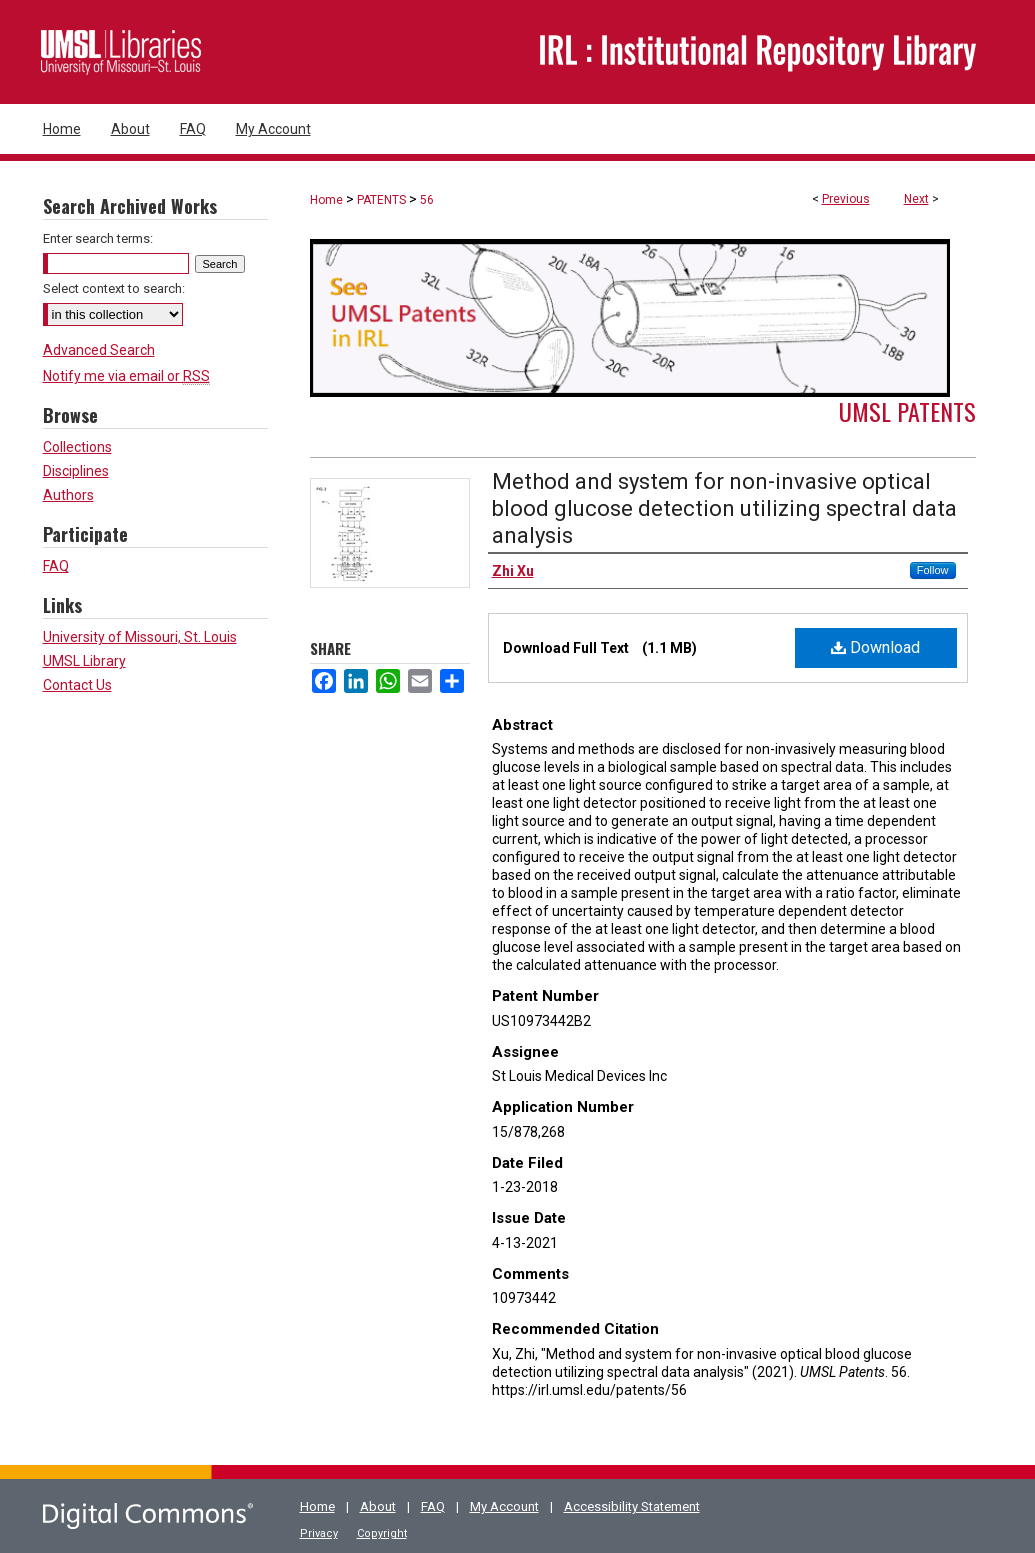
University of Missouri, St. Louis (140, 637)
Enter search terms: (98, 238)
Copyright (382, 1533)
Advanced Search (99, 350)
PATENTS (381, 200)
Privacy (319, 1533)
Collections (77, 447)
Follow (933, 570)
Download (875, 647)
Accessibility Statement (632, 1506)
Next (916, 199)
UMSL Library (84, 661)
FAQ (56, 566)
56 (427, 200)
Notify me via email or (126, 376)
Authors (68, 495)
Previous (846, 199)
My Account (504, 1506)
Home (326, 200)
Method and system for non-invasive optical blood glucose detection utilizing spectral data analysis (724, 508)
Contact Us (77, 685)
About (378, 1506)
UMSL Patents (907, 411)
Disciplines (76, 471)
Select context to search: (114, 288)
